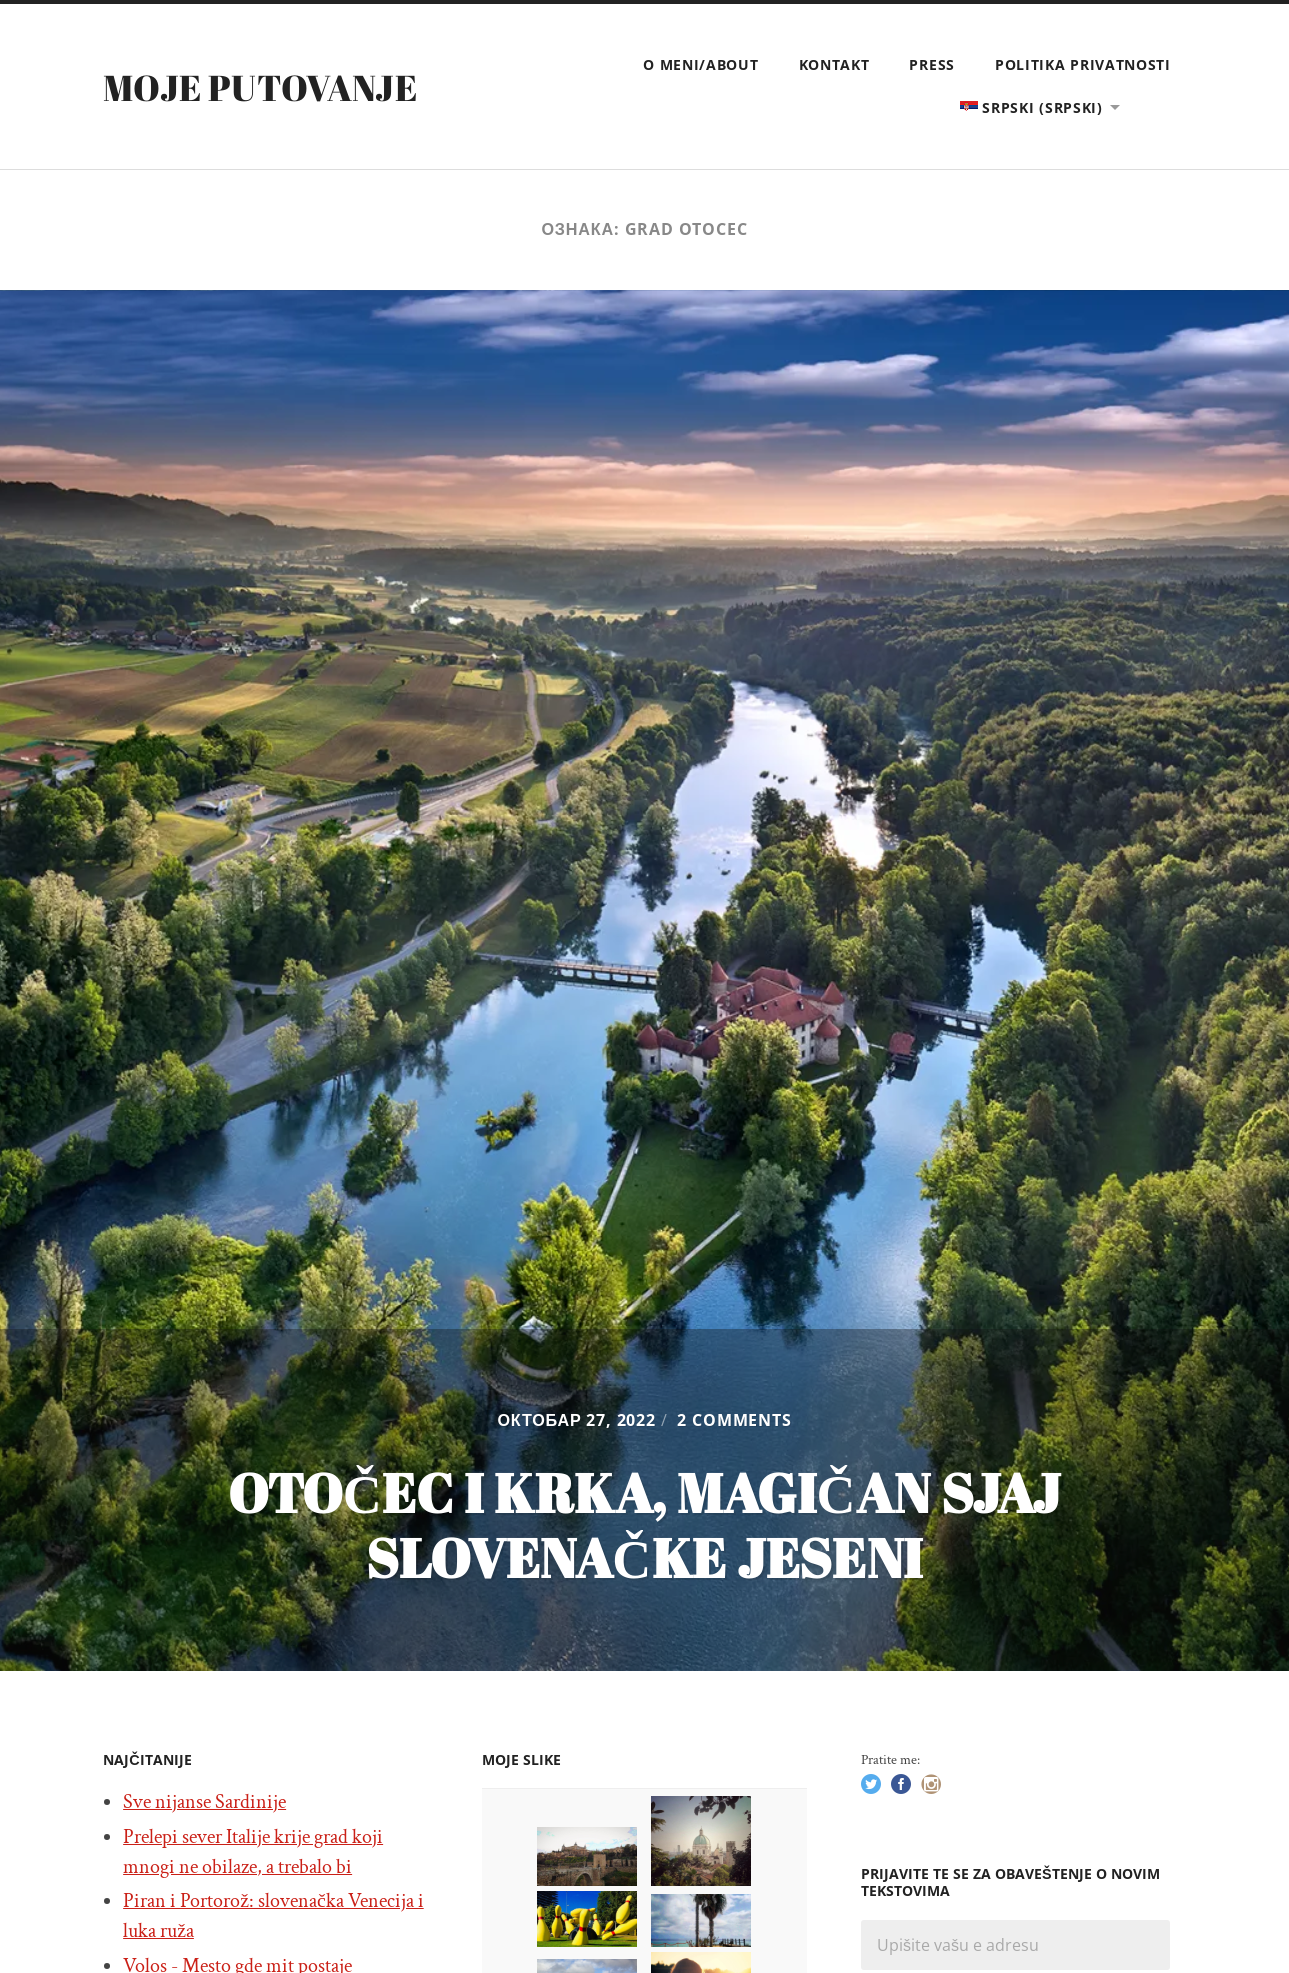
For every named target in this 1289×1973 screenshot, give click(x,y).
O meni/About (700, 64)
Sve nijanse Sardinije (204, 1802)
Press (932, 64)
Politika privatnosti (1083, 64)
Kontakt (834, 64)
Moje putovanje (260, 87)
